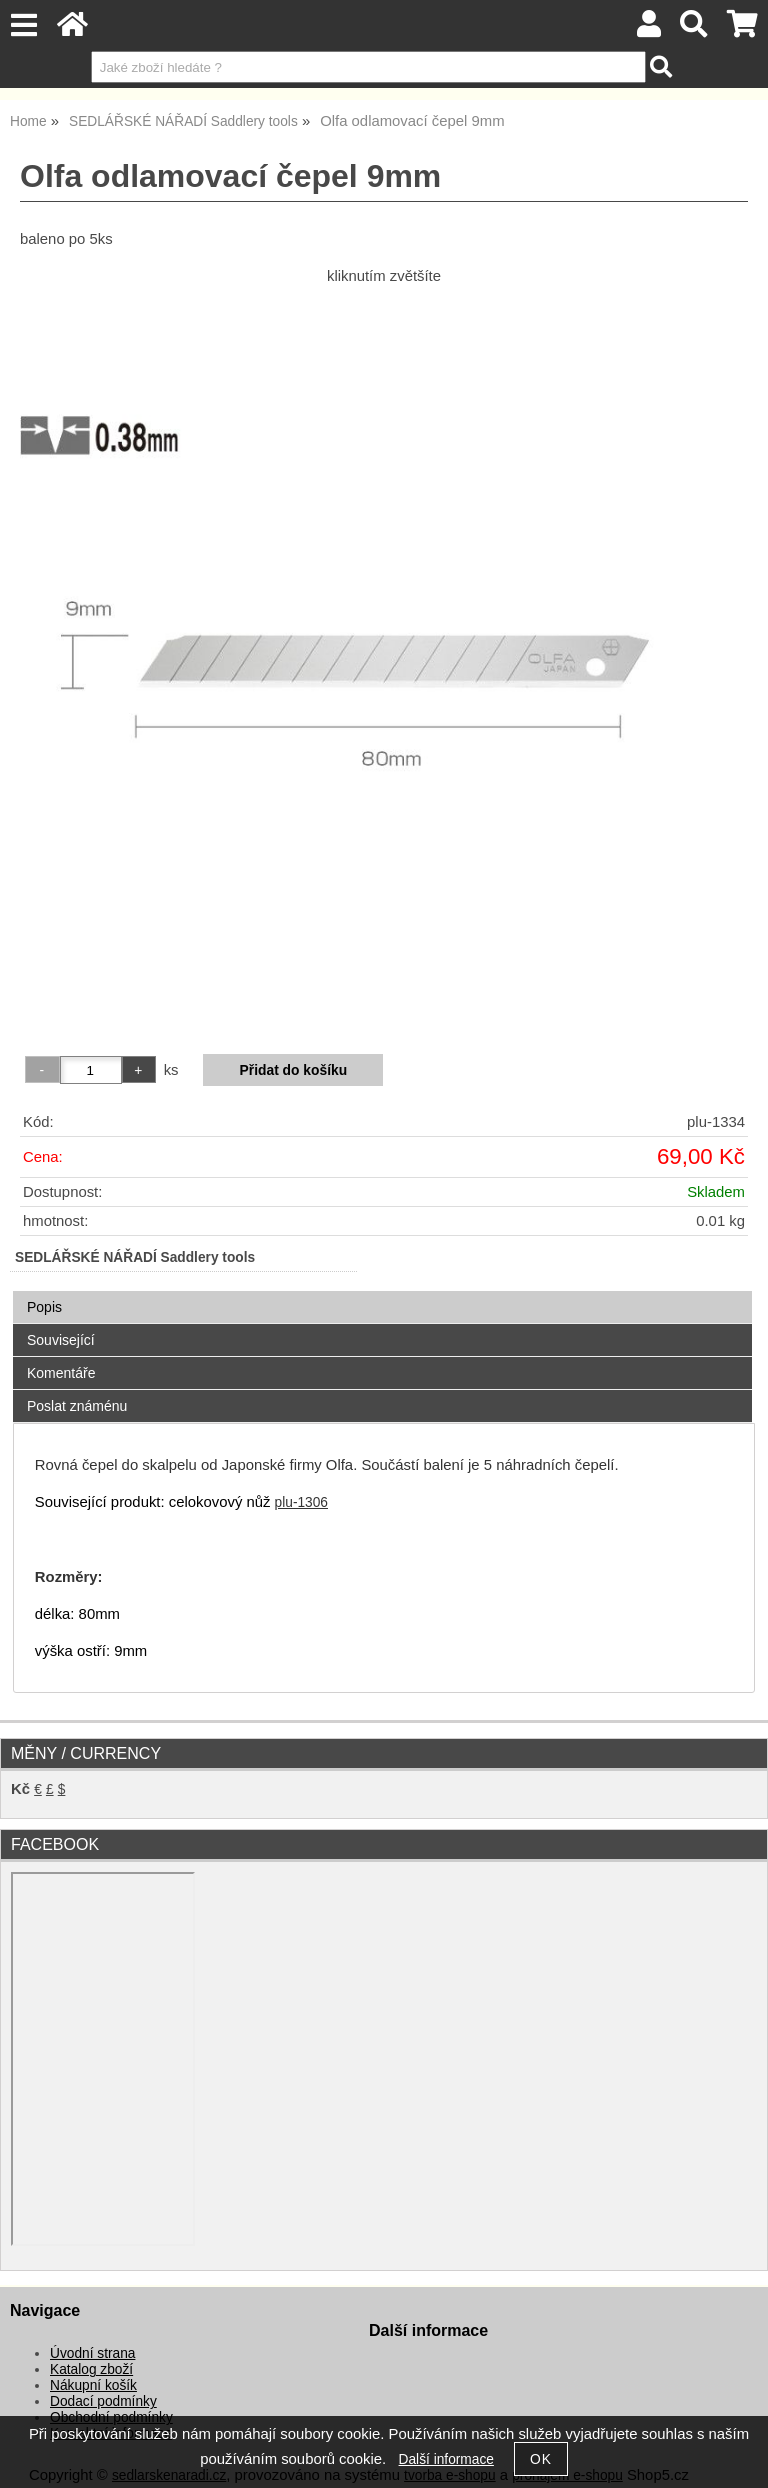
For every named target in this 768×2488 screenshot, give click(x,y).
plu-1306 (301, 1502)
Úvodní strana (92, 2353)
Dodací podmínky (103, 2401)
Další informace (446, 2459)
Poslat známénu (77, 1406)
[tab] (382, 1291)
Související (61, 1340)
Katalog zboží (91, 2369)
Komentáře (61, 1373)
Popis (44, 1307)
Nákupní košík (93, 2385)
